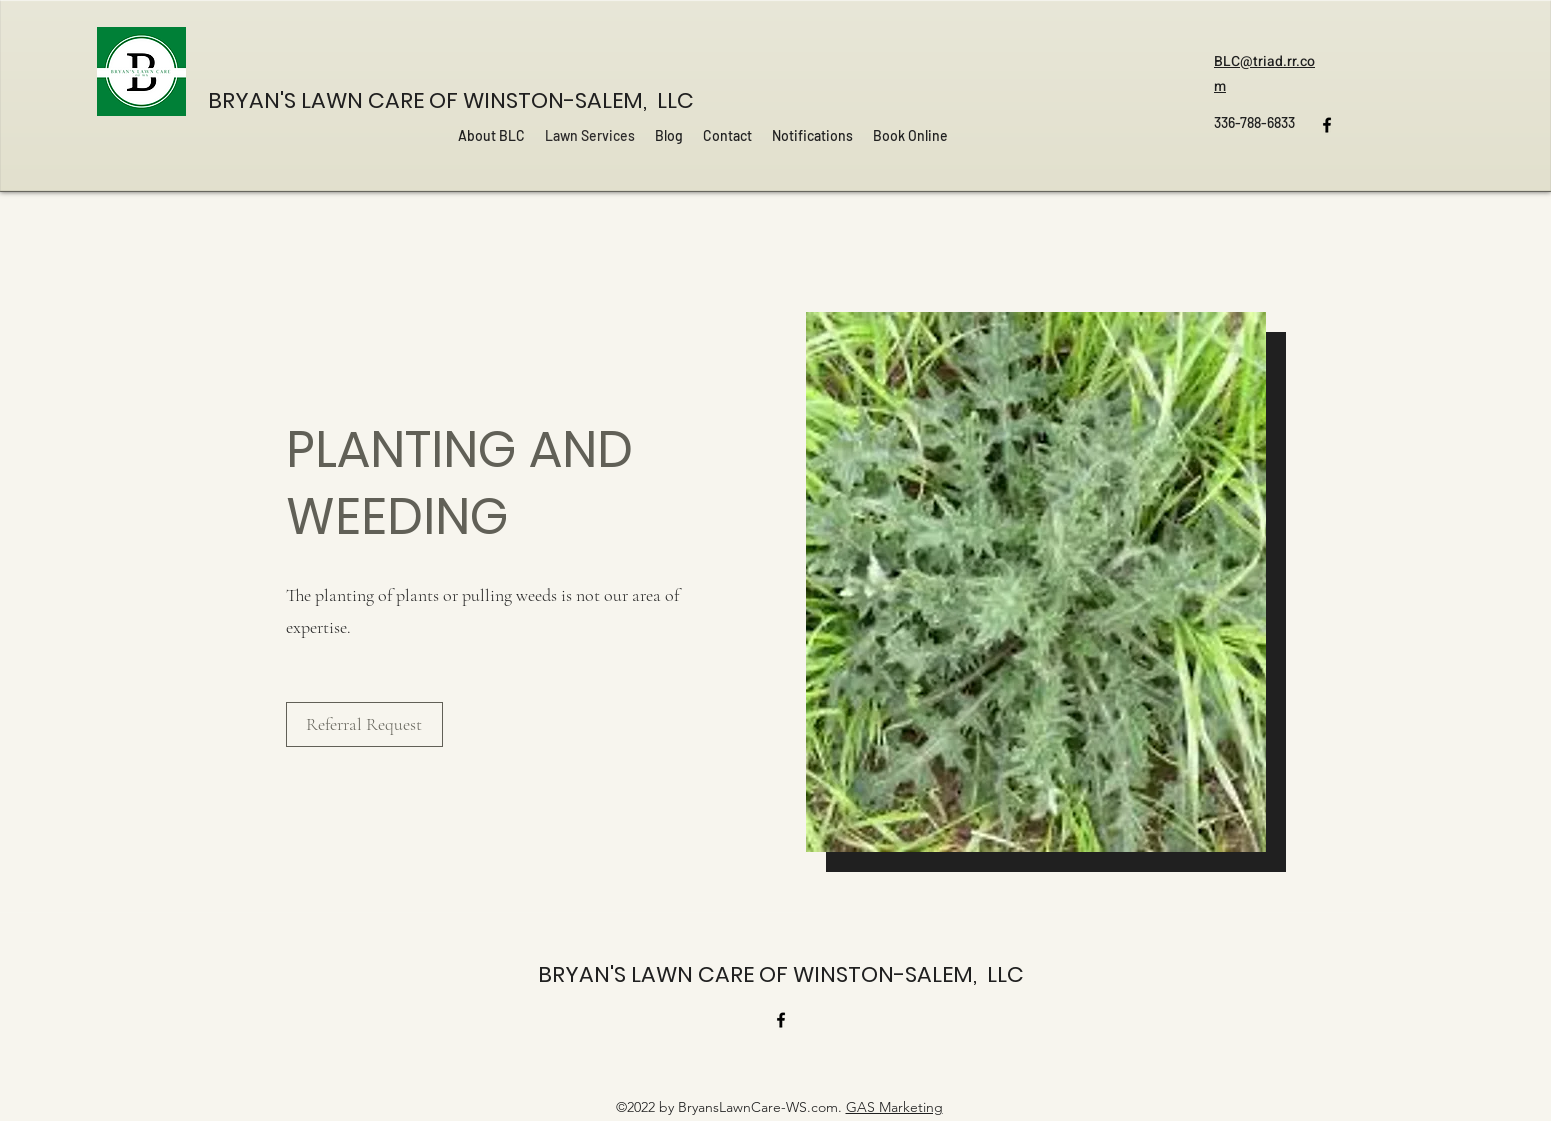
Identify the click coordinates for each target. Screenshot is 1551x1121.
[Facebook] (1327, 125)
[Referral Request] (364, 724)
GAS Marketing (894, 1107)
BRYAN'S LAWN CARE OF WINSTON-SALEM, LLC (451, 100)
